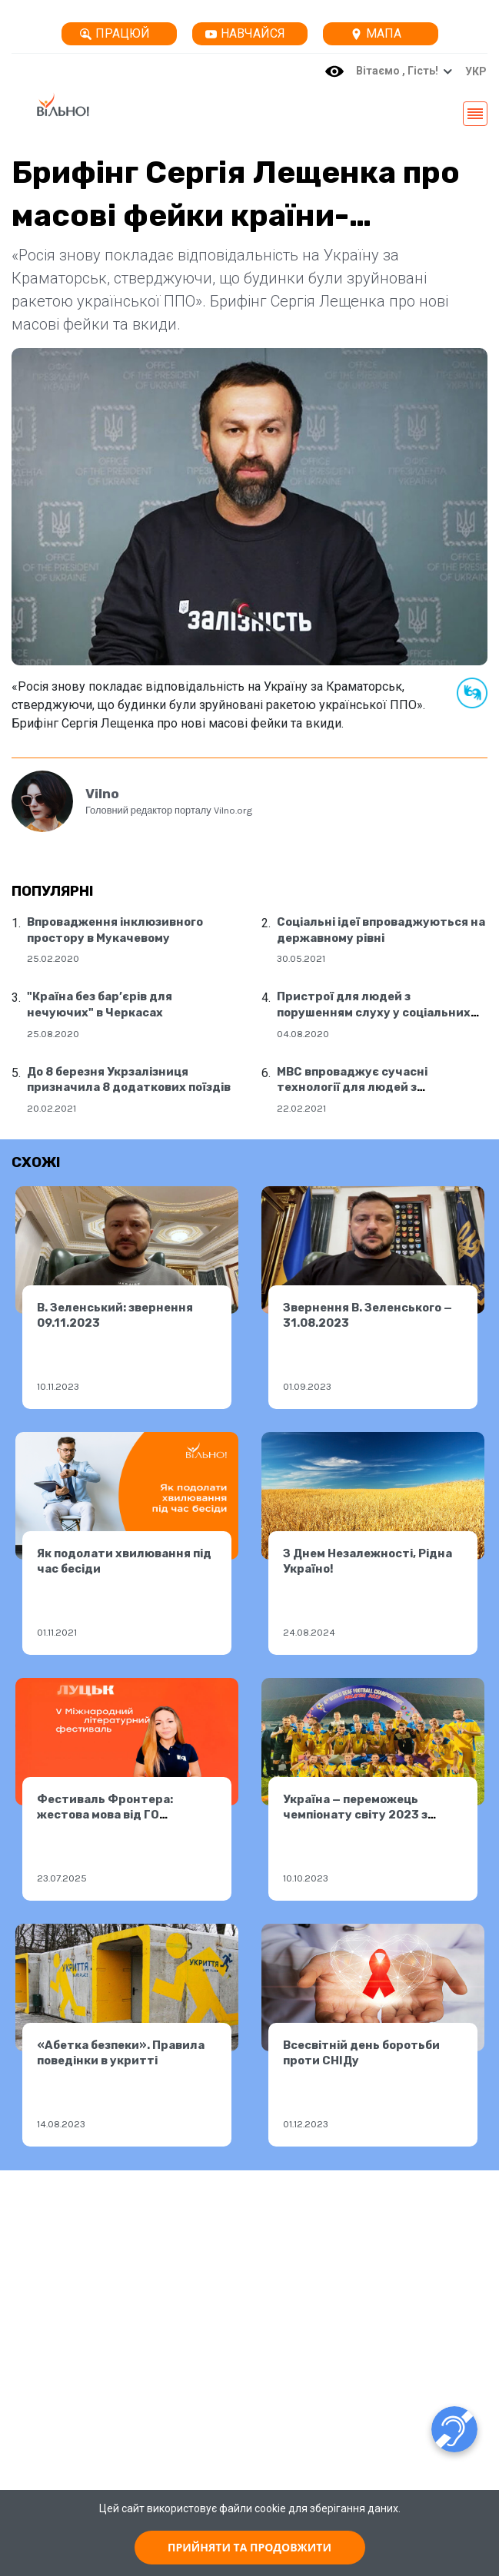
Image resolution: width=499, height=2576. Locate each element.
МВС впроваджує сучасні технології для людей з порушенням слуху (352, 1087)
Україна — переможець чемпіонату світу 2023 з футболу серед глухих (355, 1815)
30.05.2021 (301, 958)
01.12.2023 (305, 2124)
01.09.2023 (307, 1386)
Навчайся (245, 33)
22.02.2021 (301, 1108)
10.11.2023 (58, 1386)
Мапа (376, 33)
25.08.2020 (53, 1033)
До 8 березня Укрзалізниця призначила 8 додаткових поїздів (129, 1080)
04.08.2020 (303, 1033)
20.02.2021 (51, 1108)
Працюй (115, 33)
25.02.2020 (53, 958)
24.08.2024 (309, 1632)
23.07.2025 (62, 1878)
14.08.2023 (61, 2124)
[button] (472, 71)
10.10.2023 (305, 1878)
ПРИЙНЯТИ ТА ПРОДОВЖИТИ (249, 2547)
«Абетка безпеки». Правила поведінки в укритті (121, 2053)
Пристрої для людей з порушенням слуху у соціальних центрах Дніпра (374, 1012)
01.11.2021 (57, 1632)
